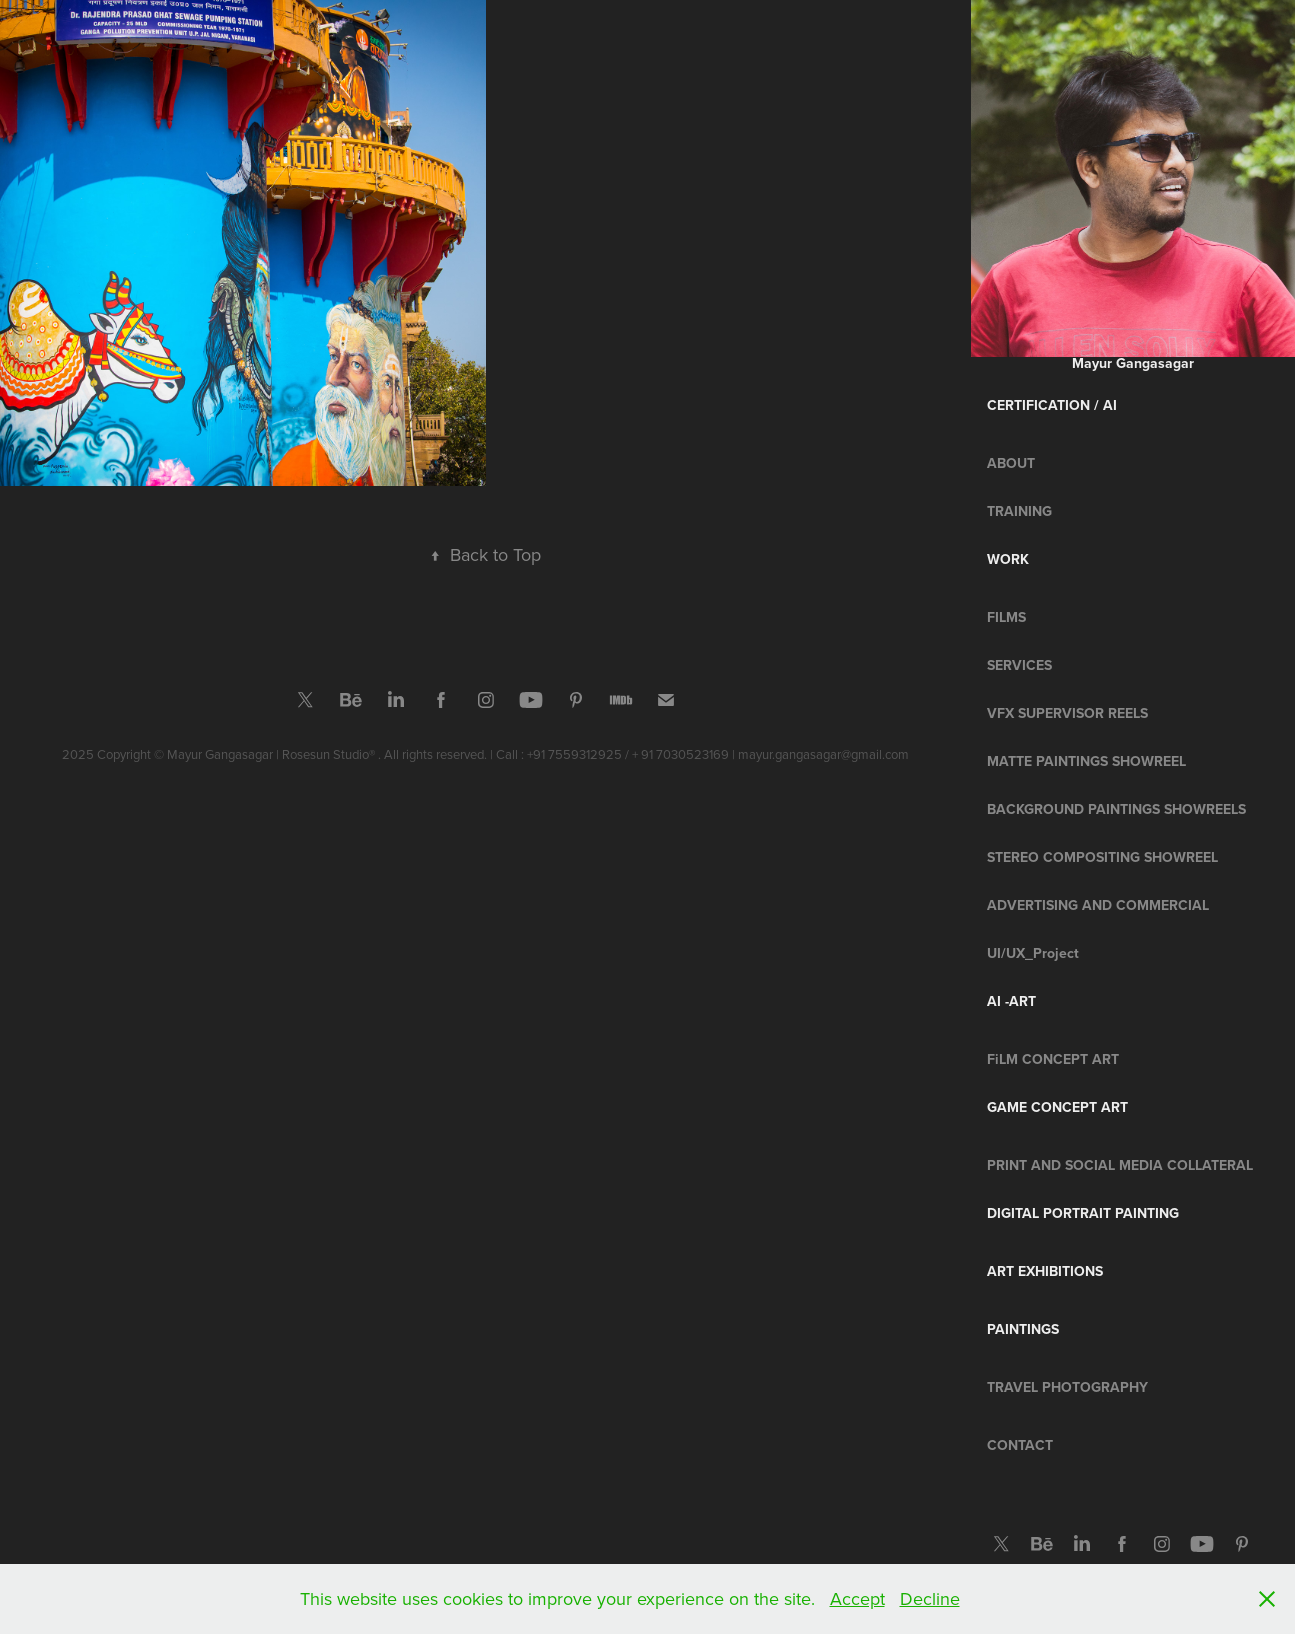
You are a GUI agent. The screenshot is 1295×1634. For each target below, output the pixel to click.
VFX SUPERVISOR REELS (1067, 713)
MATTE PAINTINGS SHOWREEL (1086, 761)
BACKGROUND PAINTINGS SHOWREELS (1116, 809)
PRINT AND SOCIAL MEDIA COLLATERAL (1120, 1165)
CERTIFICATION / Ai (1052, 405)
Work (1008, 559)
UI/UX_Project (1033, 953)
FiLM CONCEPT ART (1053, 1059)
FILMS (1006, 617)
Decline (930, 1598)
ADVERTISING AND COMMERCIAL (1098, 905)
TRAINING (1019, 511)
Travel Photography (1067, 1387)
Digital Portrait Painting (1083, 1213)
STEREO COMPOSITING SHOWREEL (1102, 857)
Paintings (1023, 1329)
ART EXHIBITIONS (1045, 1271)
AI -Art (1011, 1001)
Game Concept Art (1057, 1107)
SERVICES (1019, 665)
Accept (857, 1598)
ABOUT (1011, 463)
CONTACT (1020, 1445)
